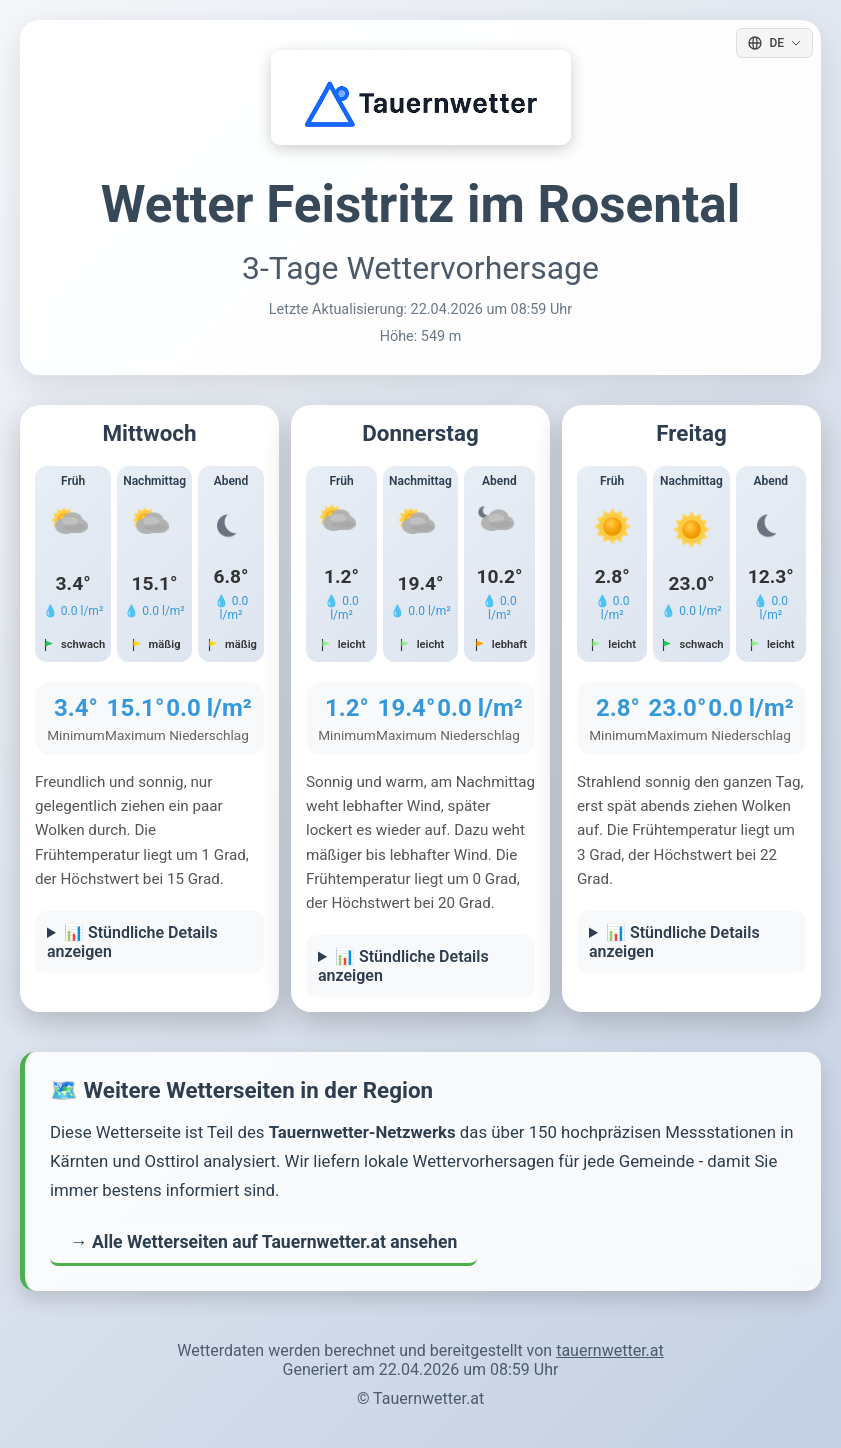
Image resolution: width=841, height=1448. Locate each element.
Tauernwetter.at (428, 1398)
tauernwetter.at (610, 1350)
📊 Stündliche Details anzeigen (132, 942)
